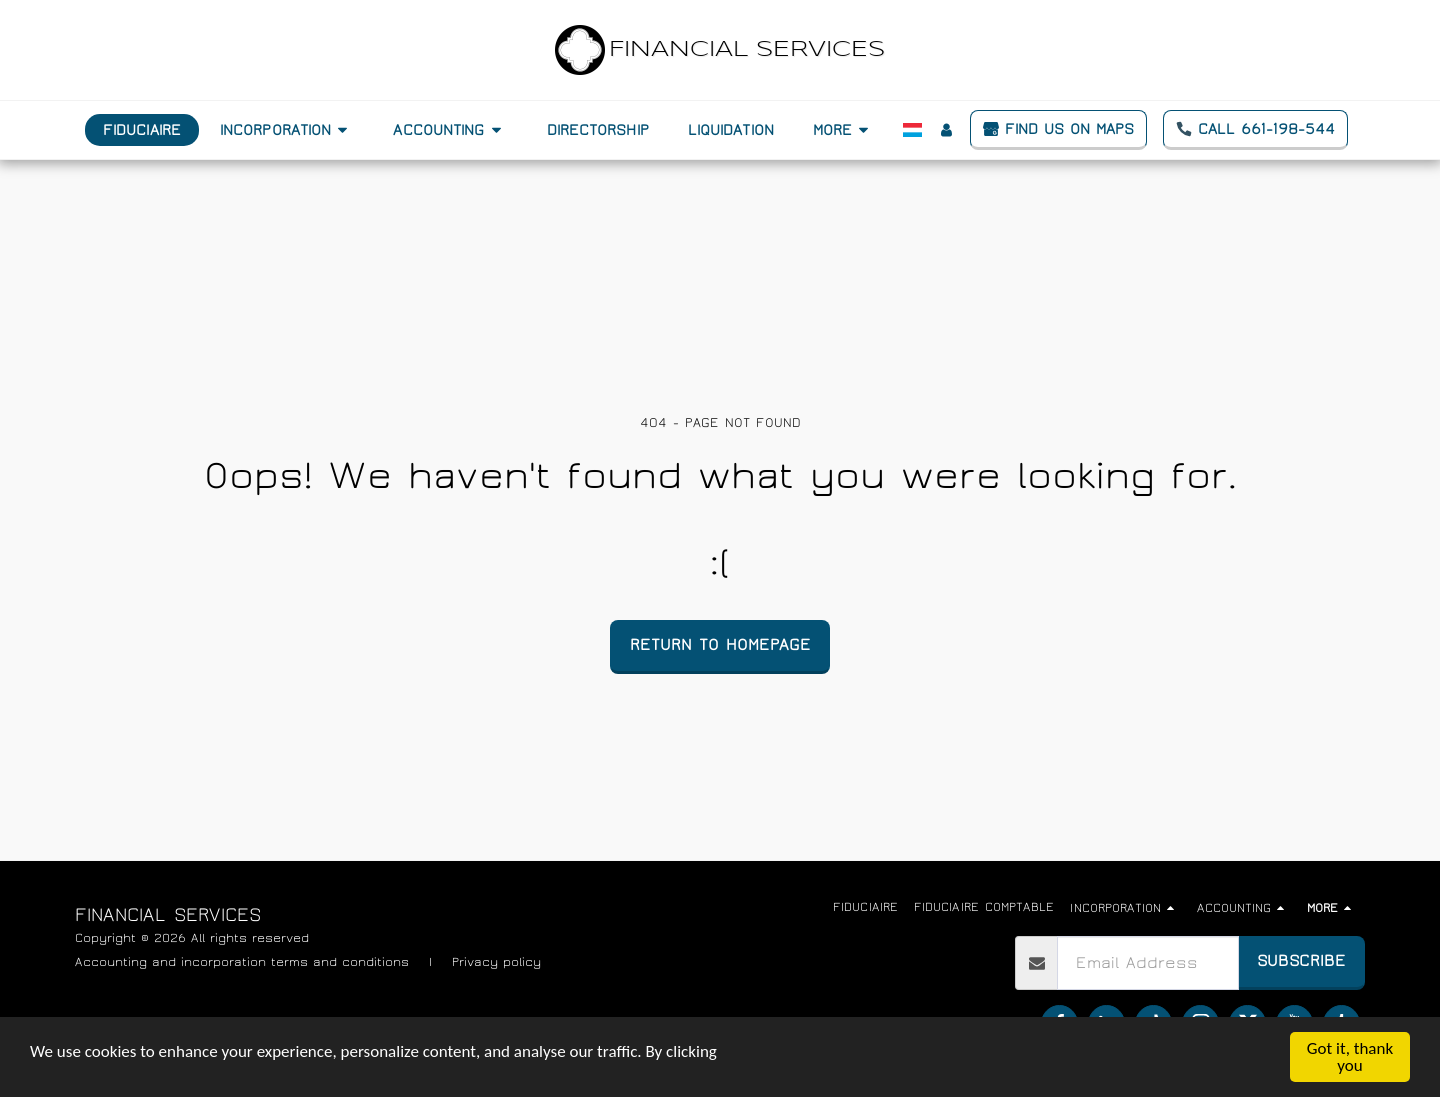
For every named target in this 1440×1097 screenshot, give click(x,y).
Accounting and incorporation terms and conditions (242, 962)
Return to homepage (720, 644)
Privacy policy (496, 962)
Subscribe (1301, 960)
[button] (287, 130)
